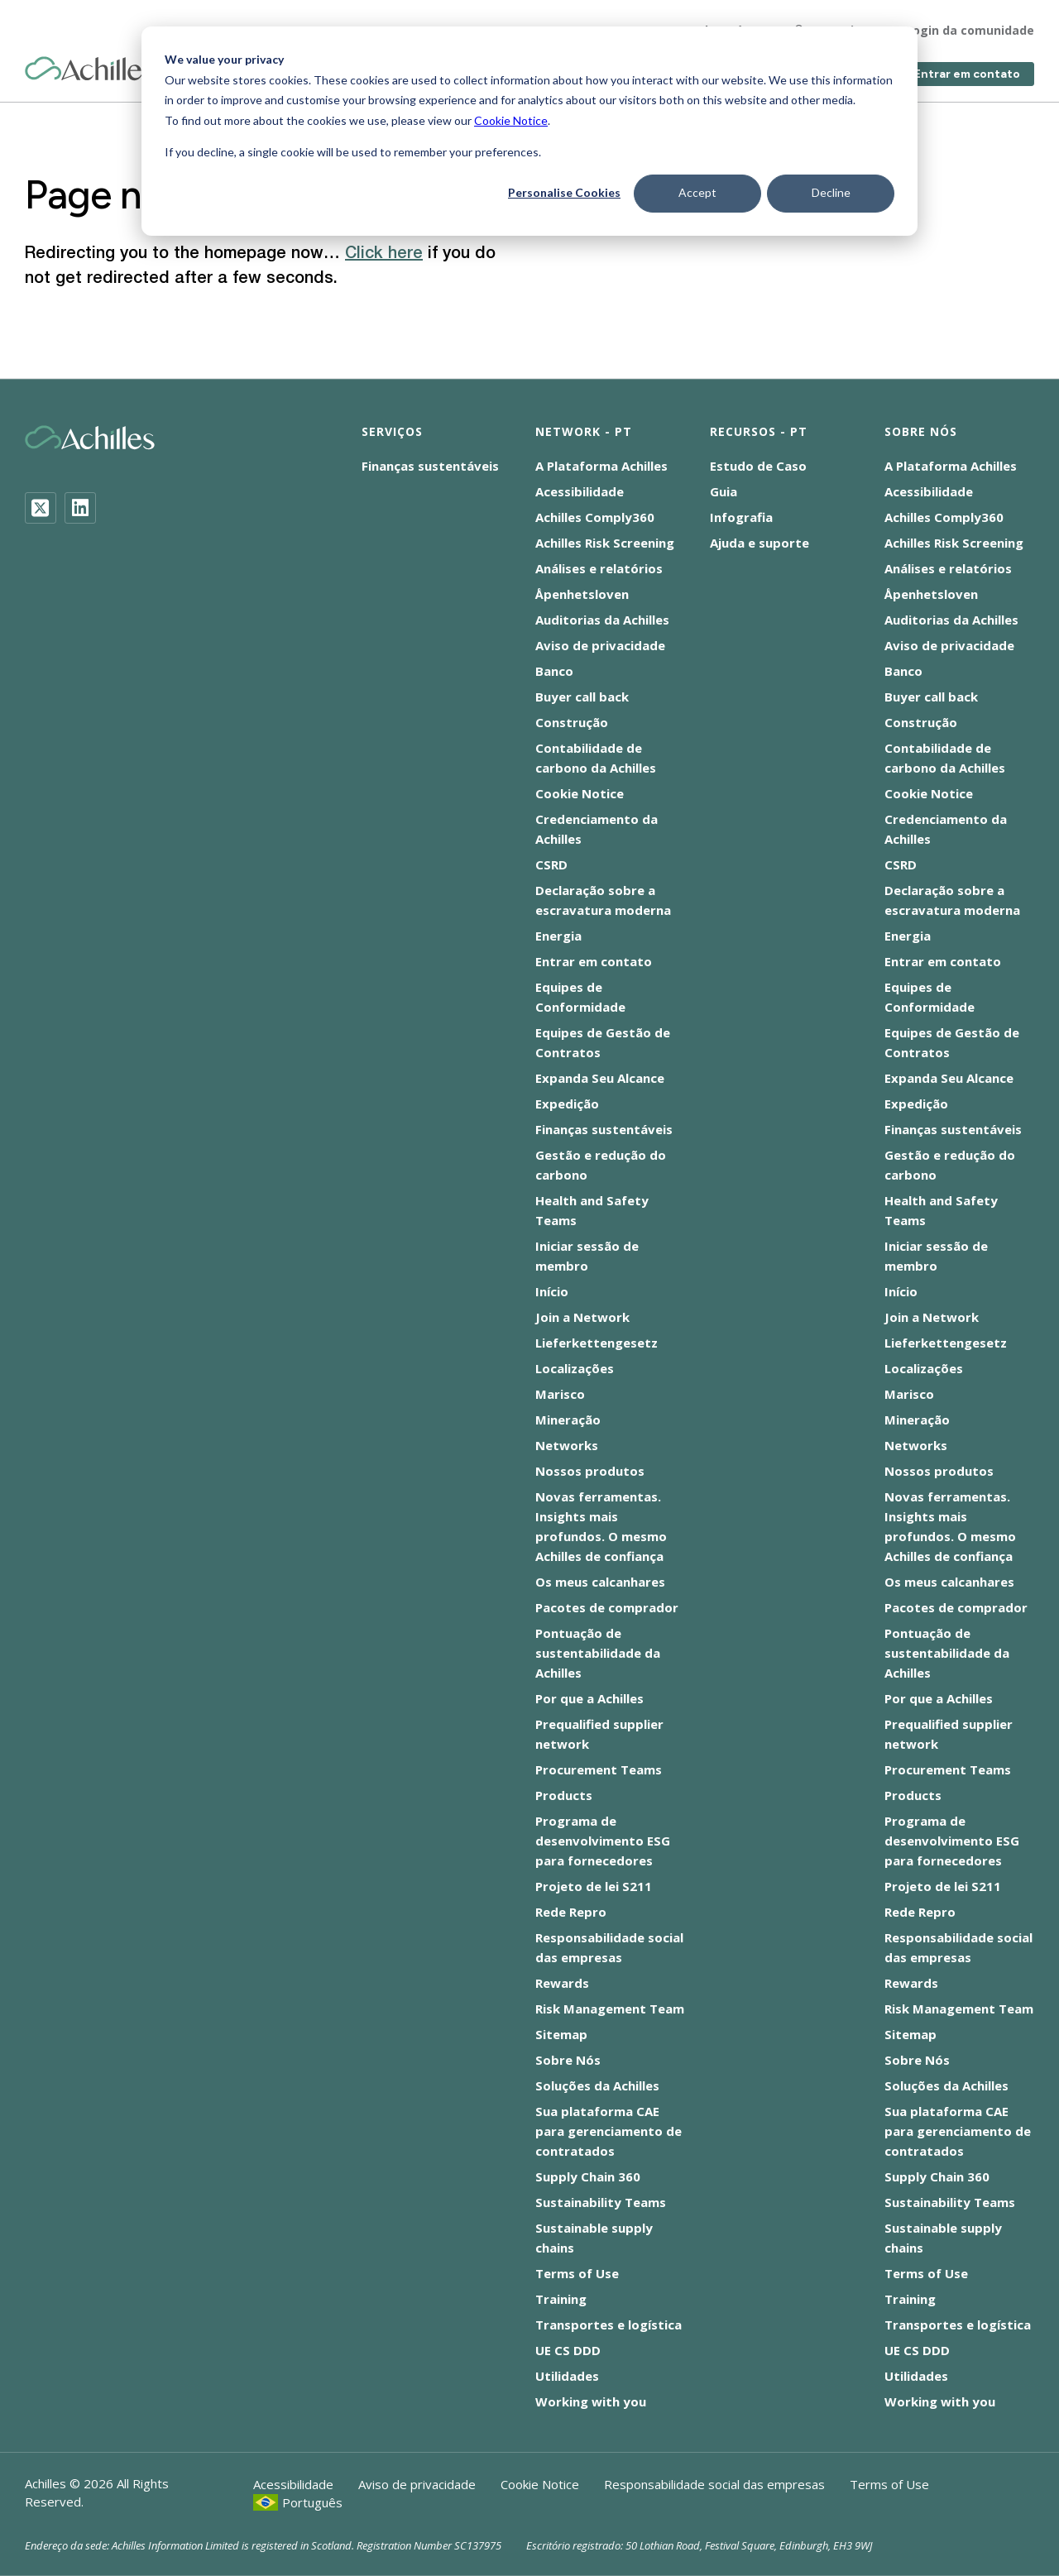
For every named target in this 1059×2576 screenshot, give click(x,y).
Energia (558, 935)
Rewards (562, 1983)
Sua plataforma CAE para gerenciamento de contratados (608, 2131)
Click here (384, 254)
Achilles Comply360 (594, 517)
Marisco (560, 1394)
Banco (554, 671)
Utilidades (567, 2376)
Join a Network (582, 1317)
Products (563, 1795)
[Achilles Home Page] (90, 63)
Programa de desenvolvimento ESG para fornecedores (602, 1840)
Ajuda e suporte (759, 542)
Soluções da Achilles (597, 2085)
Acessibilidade (579, 491)
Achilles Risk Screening (604, 542)
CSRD (551, 864)
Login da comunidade (970, 24)
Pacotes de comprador (606, 1607)
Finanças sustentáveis (430, 465)
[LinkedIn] (80, 508)
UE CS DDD (568, 2350)
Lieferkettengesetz (596, 1342)
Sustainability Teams (600, 2202)
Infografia (741, 517)
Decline (831, 192)
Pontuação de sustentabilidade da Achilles (597, 1653)
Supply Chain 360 (587, 2176)
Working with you (590, 2401)
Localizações (574, 1368)
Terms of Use (577, 2273)
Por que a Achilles (589, 1698)
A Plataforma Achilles (601, 465)
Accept (697, 192)
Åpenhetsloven (582, 594)
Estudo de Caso (758, 465)
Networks (566, 1445)
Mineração (568, 1419)
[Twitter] (40, 508)
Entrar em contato (967, 68)
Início (551, 1291)
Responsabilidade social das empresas (714, 2484)
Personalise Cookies (564, 192)
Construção (571, 722)
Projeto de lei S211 (593, 1886)
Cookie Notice (511, 120)
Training (561, 2299)
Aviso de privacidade (600, 645)
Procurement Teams (598, 1769)
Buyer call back (582, 696)
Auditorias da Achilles (602, 619)
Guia (723, 491)
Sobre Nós (568, 2060)
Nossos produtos (590, 1471)
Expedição (567, 1103)
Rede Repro (570, 1911)
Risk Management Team (609, 2008)
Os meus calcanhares (600, 1581)
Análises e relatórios (599, 568)
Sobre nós (720, 24)
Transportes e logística (608, 2324)
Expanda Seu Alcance (599, 1078)
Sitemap (561, 2034)
